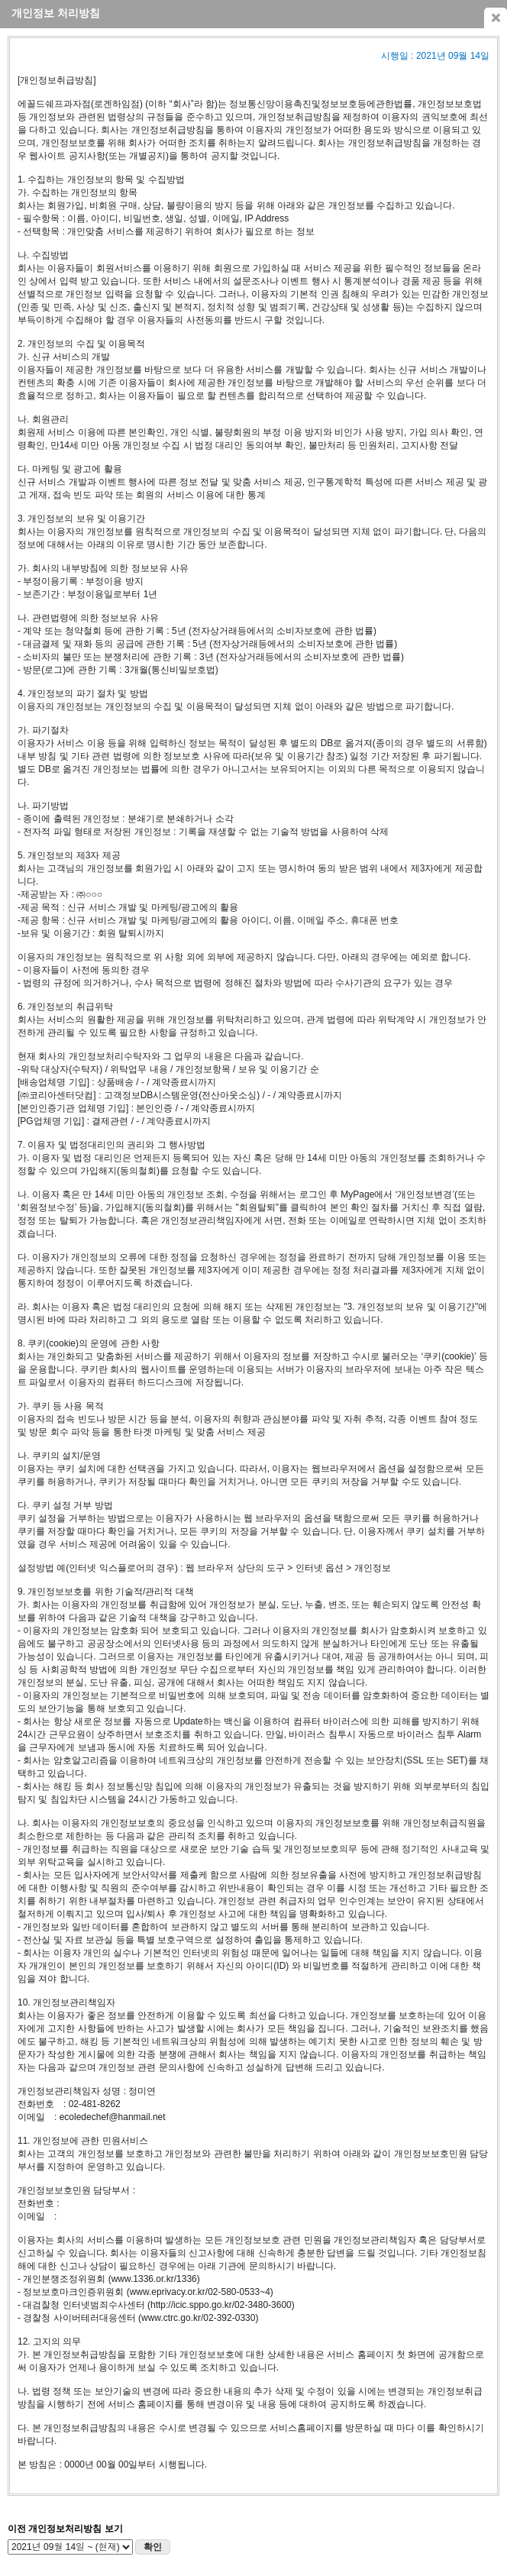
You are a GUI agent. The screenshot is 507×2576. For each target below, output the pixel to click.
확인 (153, 2547)
